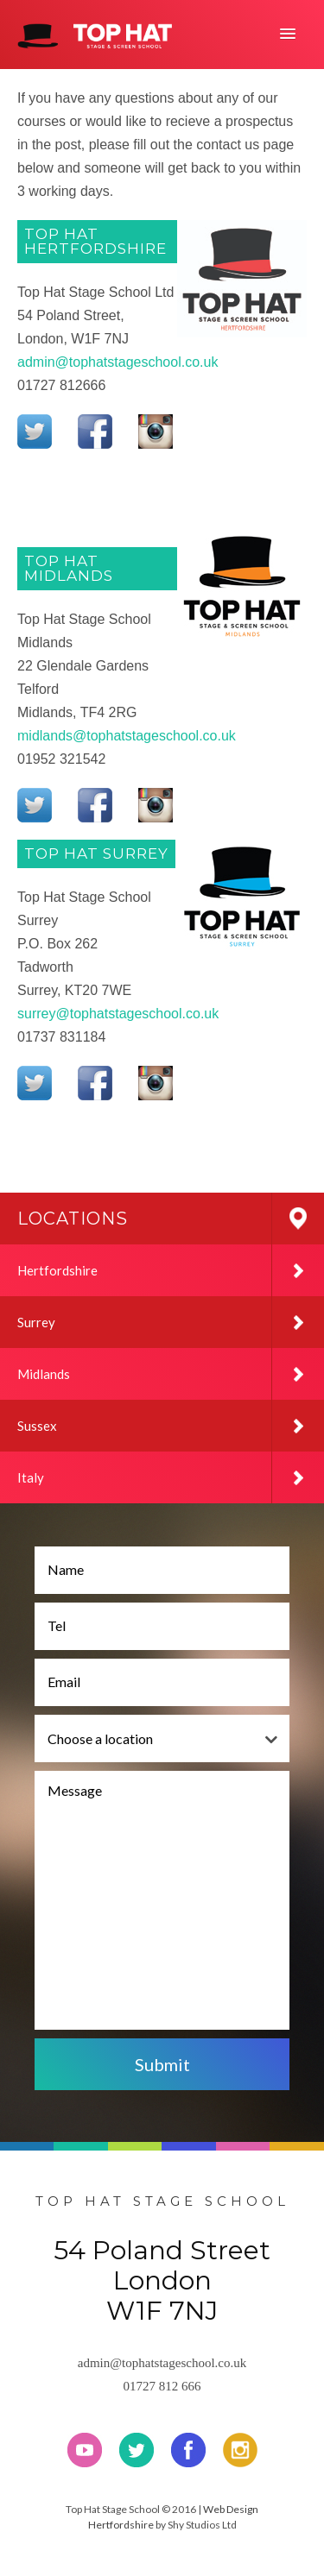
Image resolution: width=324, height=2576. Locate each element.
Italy (170, 1477)
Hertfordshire (170, 1270)
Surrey (170, 1322)
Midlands (170, 1374)
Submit (162, 2064)
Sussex (170, 1426)
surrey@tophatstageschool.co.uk (118, 1013)
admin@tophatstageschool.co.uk (117, 362)
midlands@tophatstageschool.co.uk (126, 735)
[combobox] (162, 1738)
